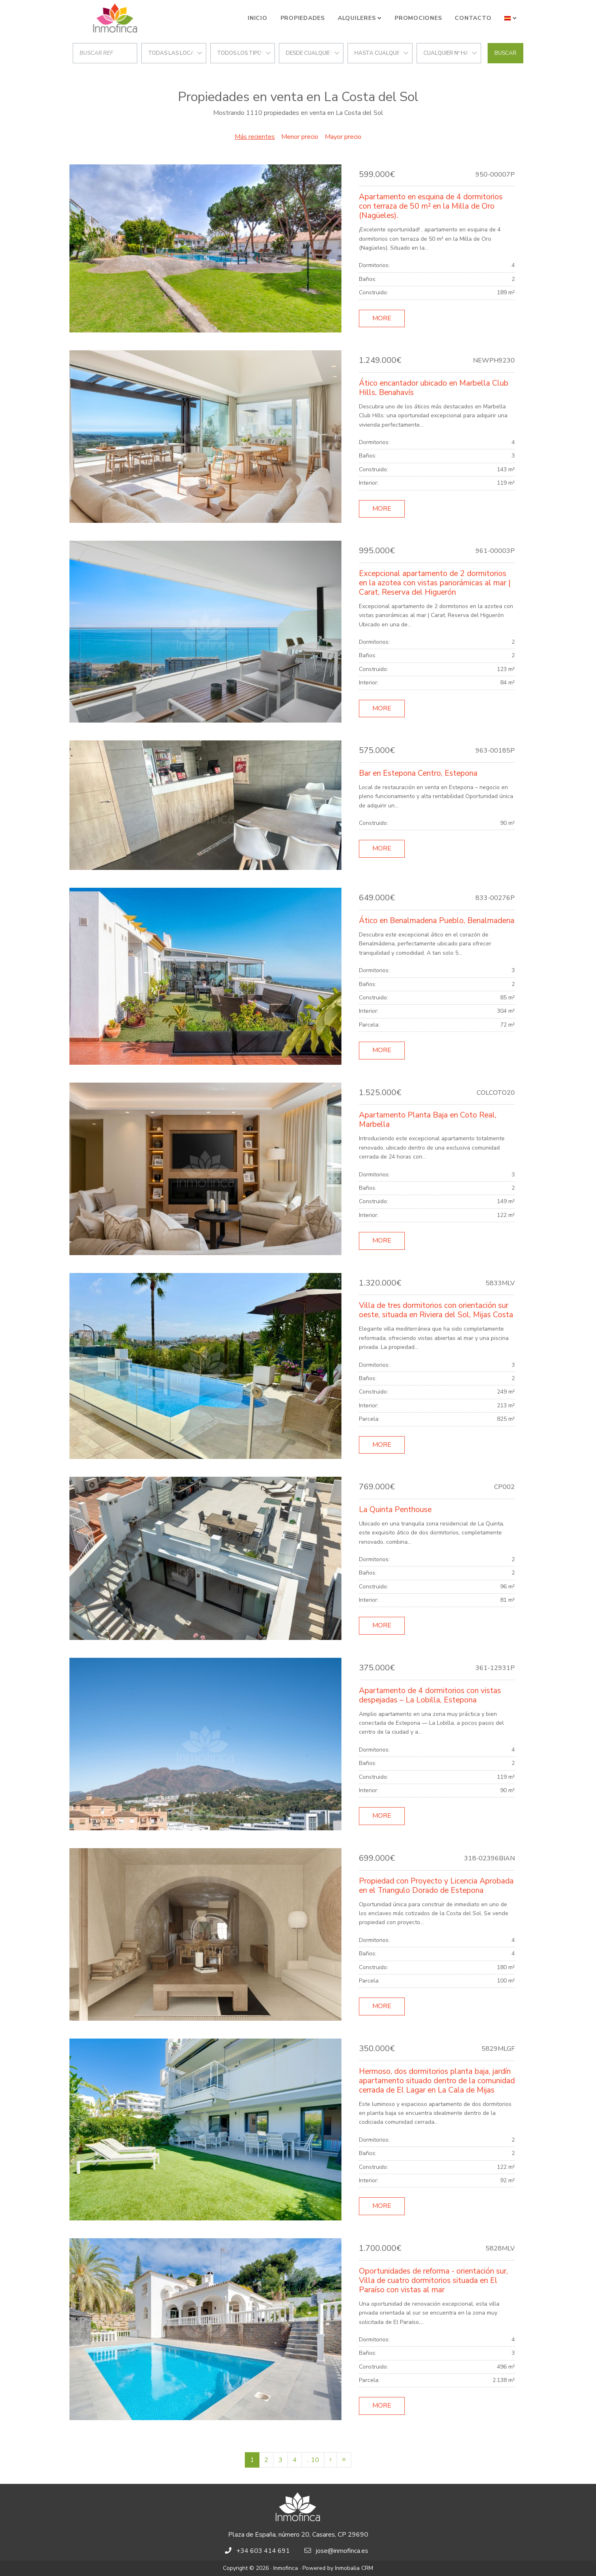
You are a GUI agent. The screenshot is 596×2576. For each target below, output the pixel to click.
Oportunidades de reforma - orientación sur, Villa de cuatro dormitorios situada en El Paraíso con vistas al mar (433, 2280)
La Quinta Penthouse (395, 1509)
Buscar (505, 53)
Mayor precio (343, 136)
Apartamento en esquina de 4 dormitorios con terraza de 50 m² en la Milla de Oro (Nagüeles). (431, 206)
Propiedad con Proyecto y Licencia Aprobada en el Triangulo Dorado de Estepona (436, 1886)
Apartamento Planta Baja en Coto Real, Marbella (428, 1120)
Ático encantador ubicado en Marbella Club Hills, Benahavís (433, 388)
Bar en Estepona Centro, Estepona (418, 773)
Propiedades (303, 18)
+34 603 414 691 (263, 2550)
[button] (510, 18)
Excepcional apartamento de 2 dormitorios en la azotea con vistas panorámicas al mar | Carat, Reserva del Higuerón (434, 583)
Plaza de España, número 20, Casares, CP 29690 (298, 2534)
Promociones (418, 18)
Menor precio (299, 136)
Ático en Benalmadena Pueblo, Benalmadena (436, 920)
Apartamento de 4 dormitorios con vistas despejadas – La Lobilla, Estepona (430, 1695)
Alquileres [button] (357, 18)
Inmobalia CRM (354, 2568)
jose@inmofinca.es (342, 2550)
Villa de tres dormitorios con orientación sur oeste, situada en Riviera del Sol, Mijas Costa (436, 1310)
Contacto (473, 18)
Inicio (258, 18)
